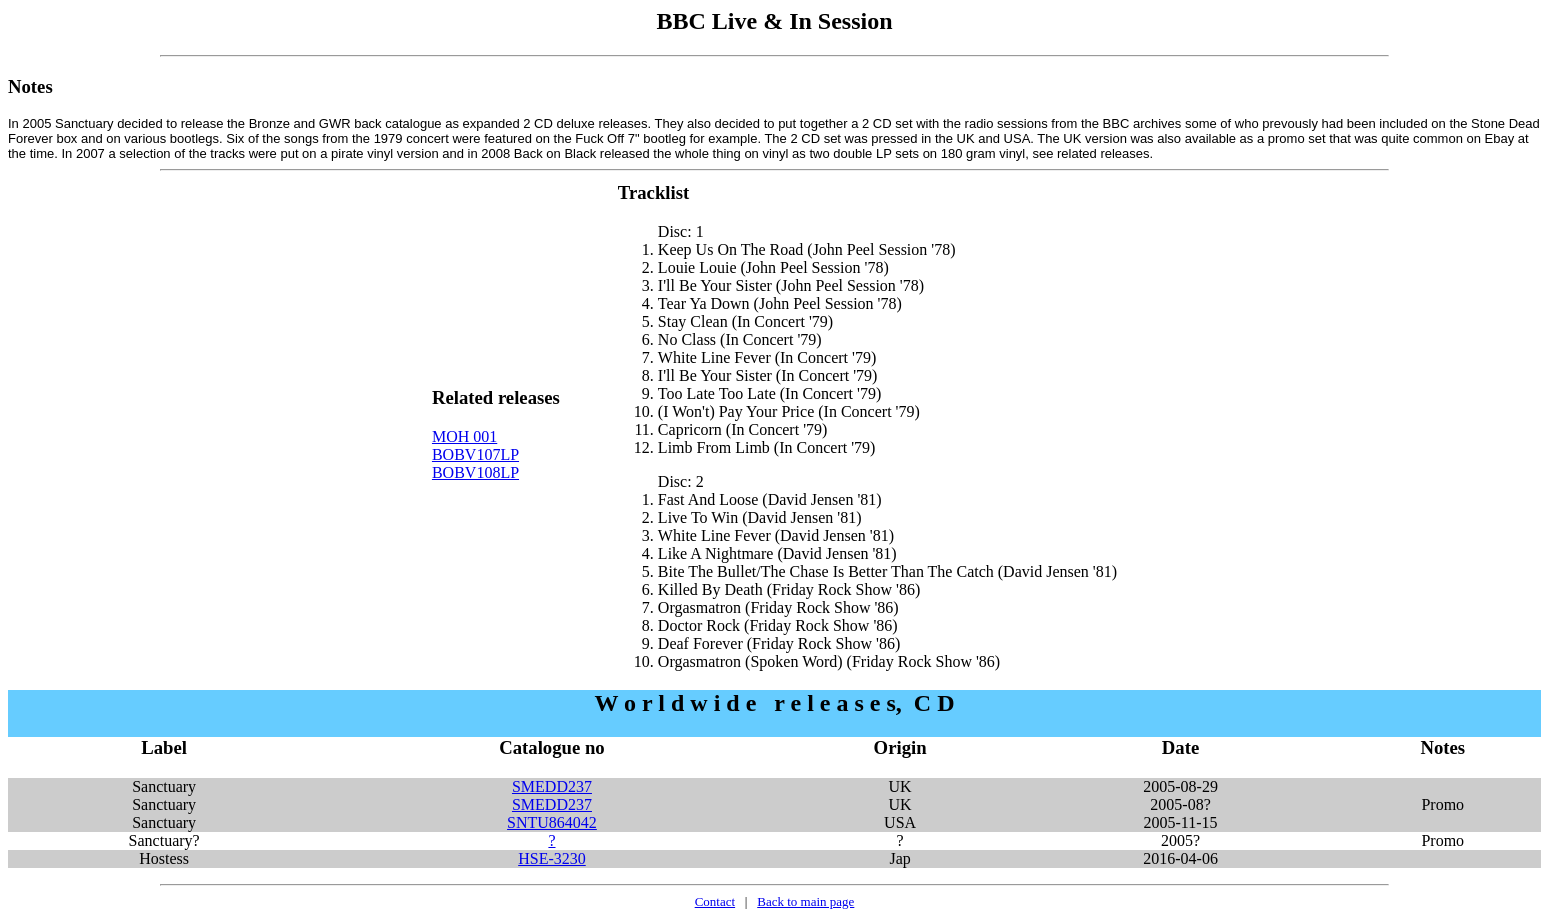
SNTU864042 (552, 822)
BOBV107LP (475, 454)
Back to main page (805, 901)
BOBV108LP (475, 472)
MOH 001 (464, 436)
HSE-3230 (552, 858)
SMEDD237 (552, 786)
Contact (715, 901)
